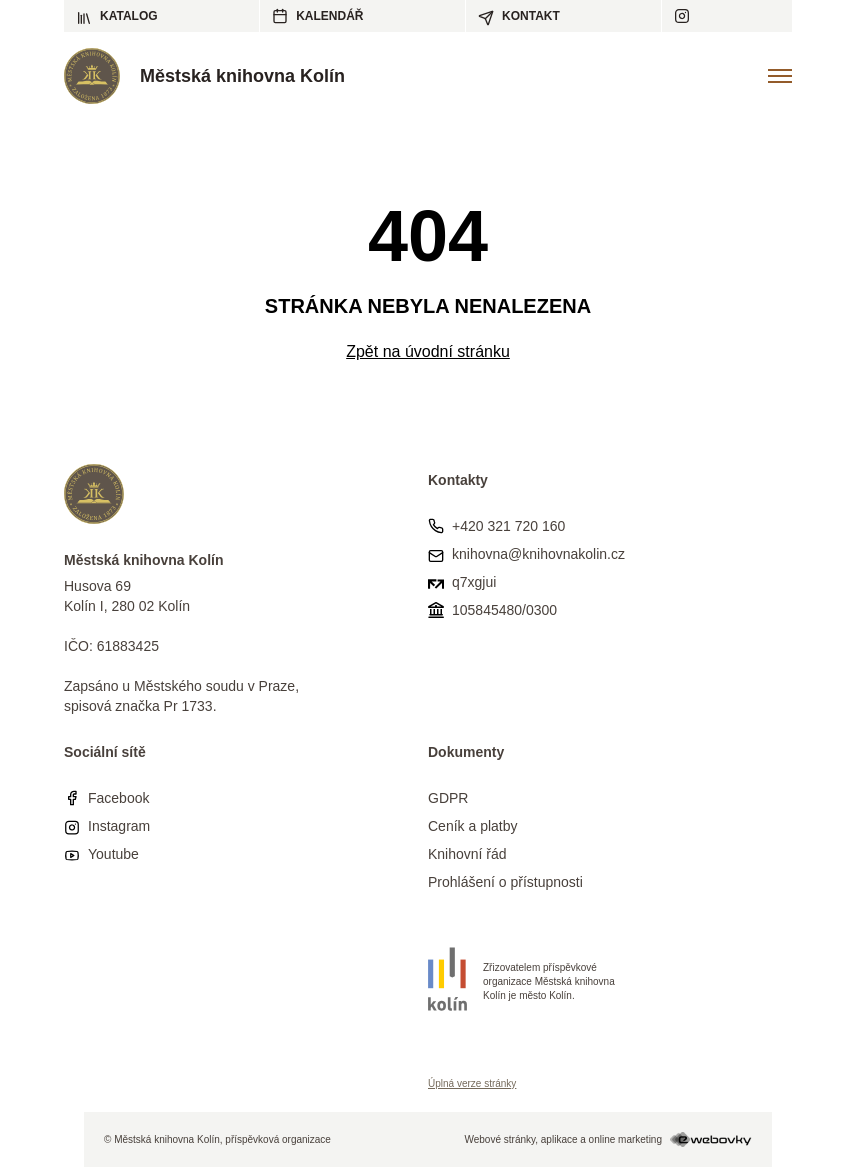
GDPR (448, 798)
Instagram (119, 826)
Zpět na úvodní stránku (428, 351)
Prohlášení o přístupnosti (505, 882)
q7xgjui (474, 582)
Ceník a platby (473, 826)
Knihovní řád (467, 854)
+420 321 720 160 (508, 526)
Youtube (113, 854)
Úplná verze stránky (472, 1083)
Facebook (118, 798)
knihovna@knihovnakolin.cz (538, 554)
